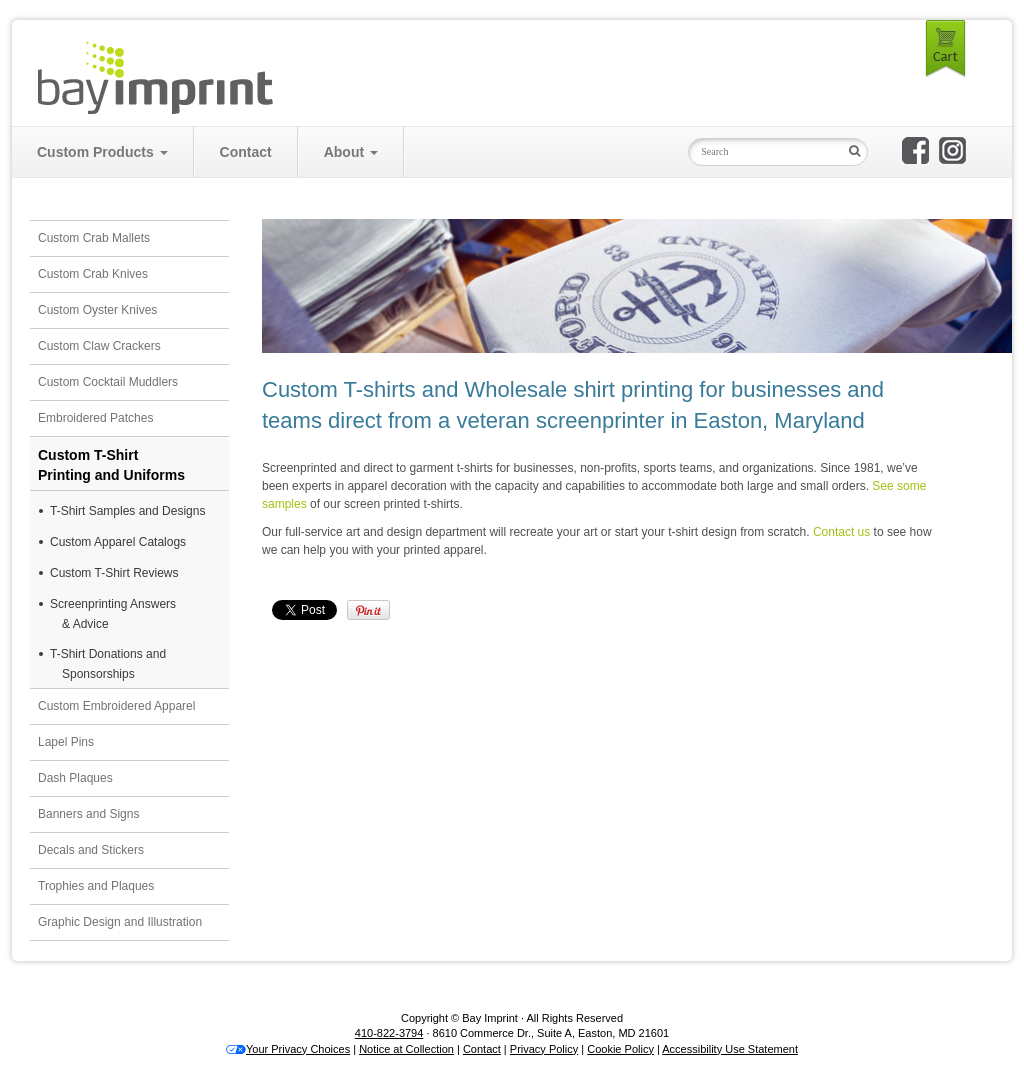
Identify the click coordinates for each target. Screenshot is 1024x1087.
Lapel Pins (66, 742)
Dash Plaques (75, 778)
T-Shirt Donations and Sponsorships (108, 664)
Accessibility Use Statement (730, 1049)
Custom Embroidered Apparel (116, 706)
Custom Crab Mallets (94, 238)
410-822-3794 (389, 1033)
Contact (246, 152)
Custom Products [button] (102, 152)
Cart (945, 49)
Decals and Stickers (91, 850)
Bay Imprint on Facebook (915, 150)
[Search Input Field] (764, 152)
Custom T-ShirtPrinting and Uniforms (111, 465)
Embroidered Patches (95, 418)
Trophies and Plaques (96, 886)
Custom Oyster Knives (97, 310)
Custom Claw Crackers (99, 346)
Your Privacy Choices (288, 1049)
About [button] (351, 152)
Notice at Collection (406, 1049)
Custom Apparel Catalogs (118, 542)
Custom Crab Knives (93, 274)
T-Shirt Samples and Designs (127, 511)
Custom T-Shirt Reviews (114, 573)
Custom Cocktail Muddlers (108, 382)
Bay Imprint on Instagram (952, 150)
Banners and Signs (88, 814)
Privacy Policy (544, 1049)
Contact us (841, 532)
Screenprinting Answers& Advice (113, 614)
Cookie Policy (620, 1049)
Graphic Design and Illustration (120, 922)
